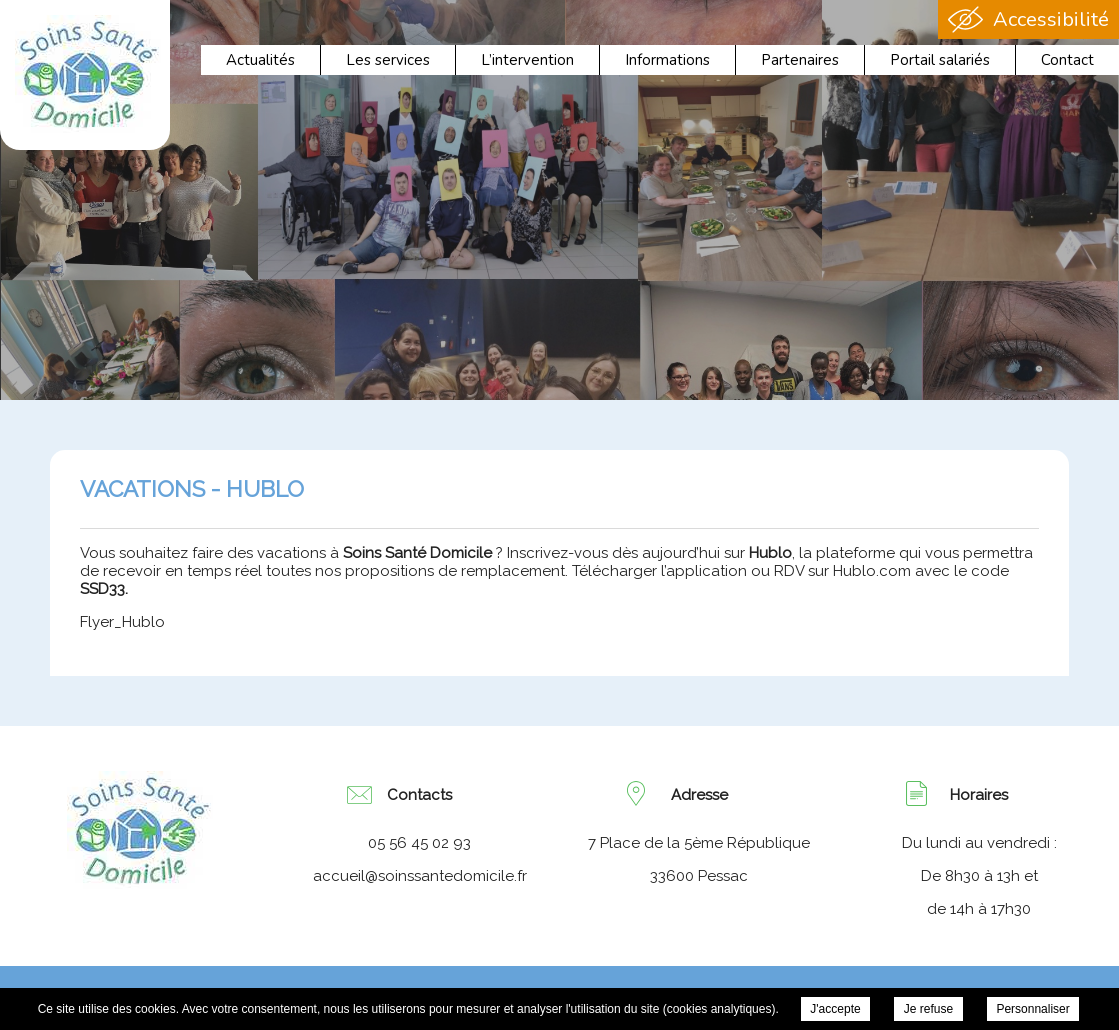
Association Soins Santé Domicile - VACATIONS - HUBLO (88, 74)
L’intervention (527, 60)
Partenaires (800, 60)
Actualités (260, 60)
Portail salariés (940, 60)
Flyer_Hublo (122, 622)
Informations (667, 60)
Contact (1067, 60)
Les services (388, 60)
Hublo (770, 553)
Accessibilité (1051, 19)
